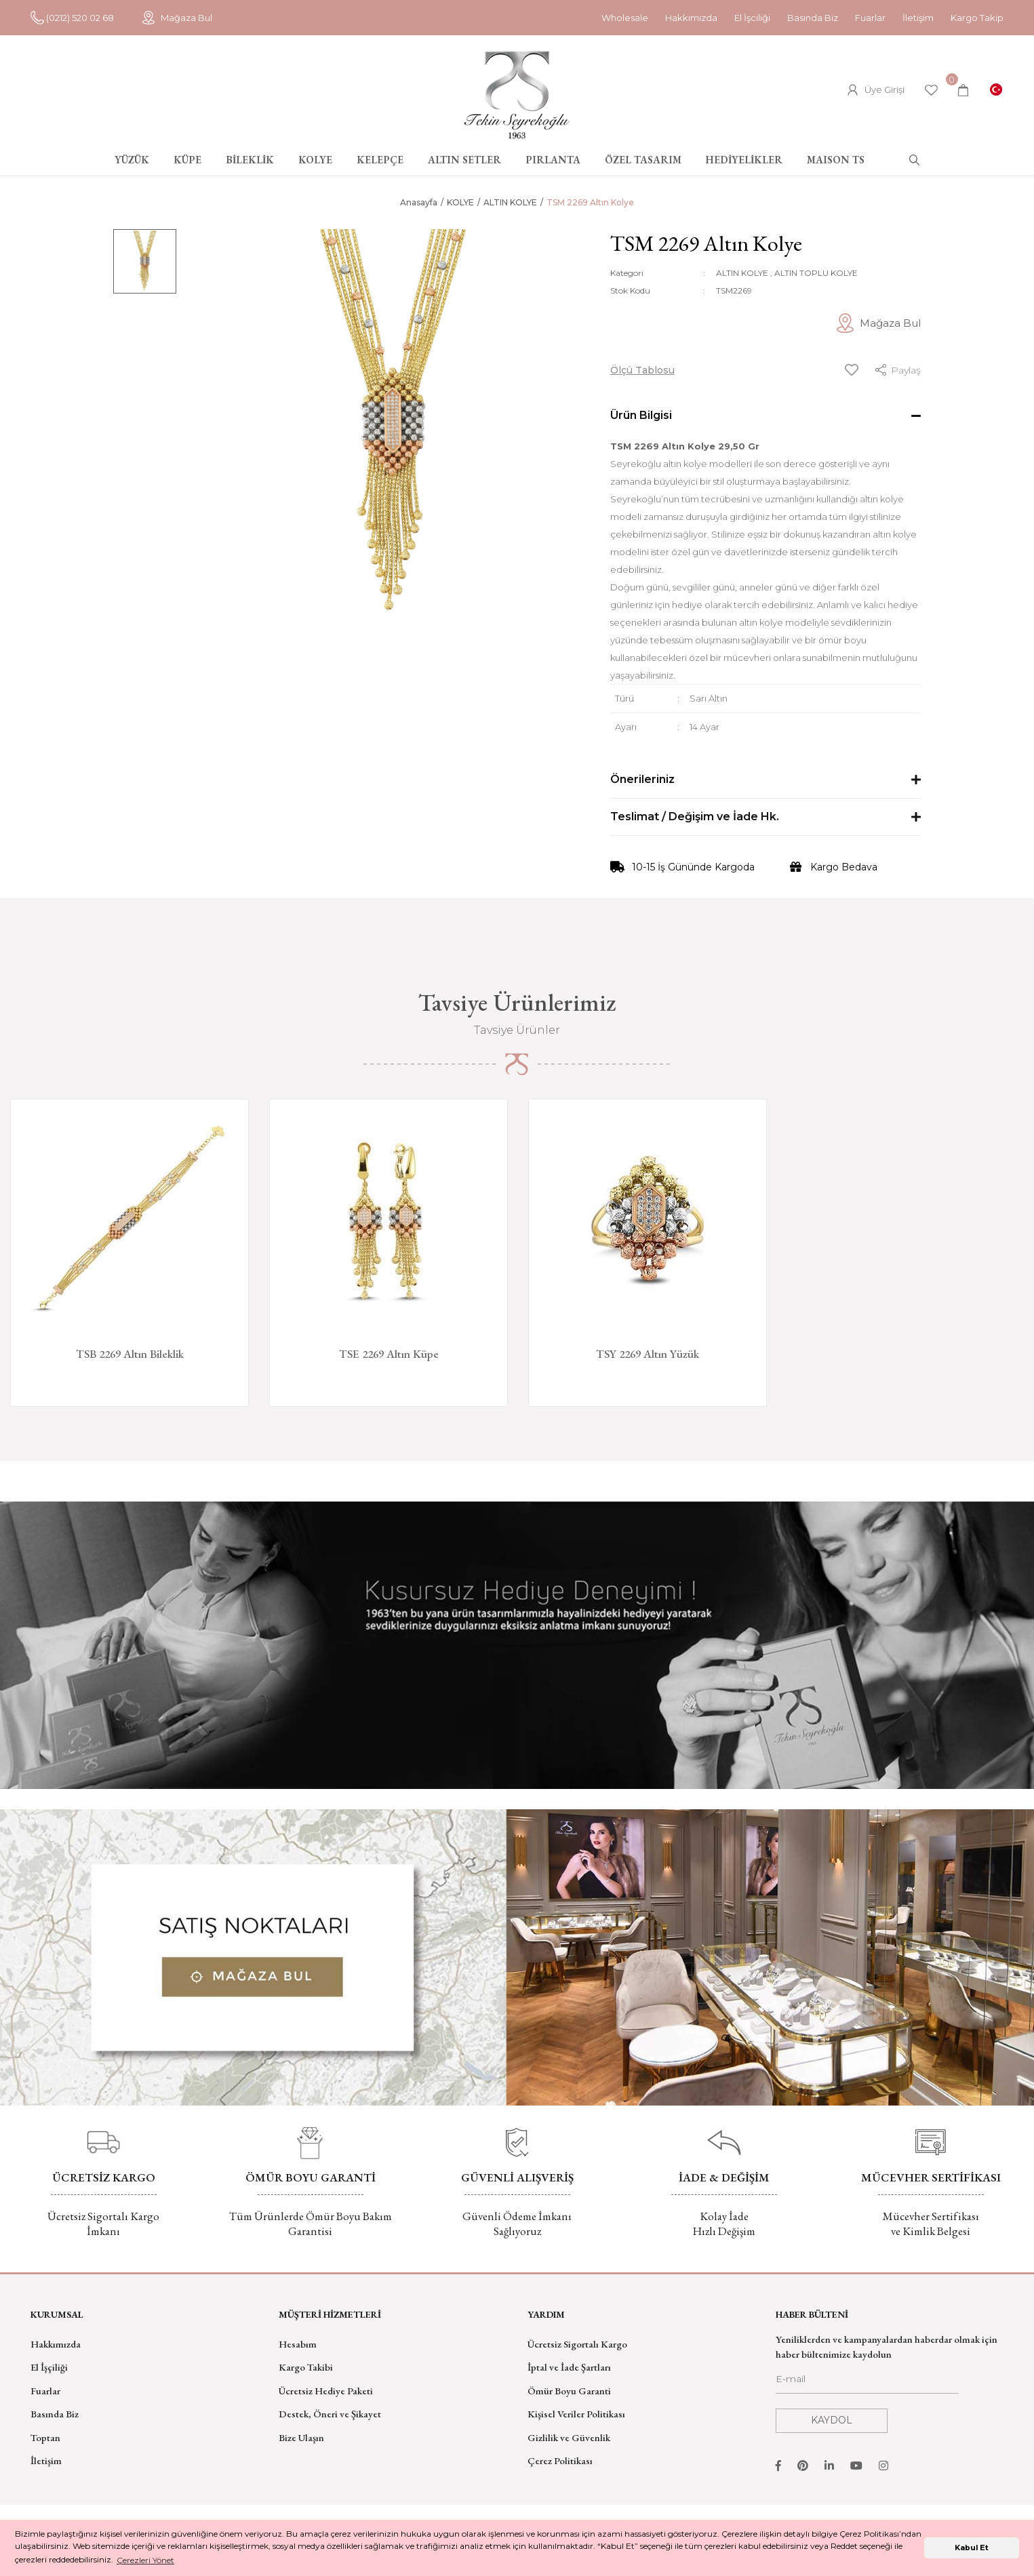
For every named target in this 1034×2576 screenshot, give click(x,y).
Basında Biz (812, 17)
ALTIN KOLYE (742, 273)
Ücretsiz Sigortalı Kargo (577, 2343)
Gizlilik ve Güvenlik (569, 2437)
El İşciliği (752, 17)
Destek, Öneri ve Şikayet (330, 2413)
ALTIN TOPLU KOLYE (816, 273)
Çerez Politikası (560, 2460)
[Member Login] (876, 90)
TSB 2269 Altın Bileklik (130, 1354)
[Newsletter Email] (867, 2383)
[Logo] (516, 95)
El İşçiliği (49, 2366)
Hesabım (298, 2343)
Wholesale (624, 17)
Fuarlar (870, 17)
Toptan (45, 2437)
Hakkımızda (691, 17)
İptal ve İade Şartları (569, 2366)
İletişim (918, 17)
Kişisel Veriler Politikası (576, 2413)
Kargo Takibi (306, 2366)
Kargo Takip (977, 17)
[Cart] (963, 89)
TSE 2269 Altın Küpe (389, 1354)
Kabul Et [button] (972, 2547)
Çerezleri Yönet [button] (145, 2560)
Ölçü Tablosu (642, 370)
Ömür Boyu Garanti (569, 2390)
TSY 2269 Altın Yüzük (647, 1354)
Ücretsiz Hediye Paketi (326, 2390)
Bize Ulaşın (301, 2437)
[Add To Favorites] (851, 370)
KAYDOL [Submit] (831, 2420)
